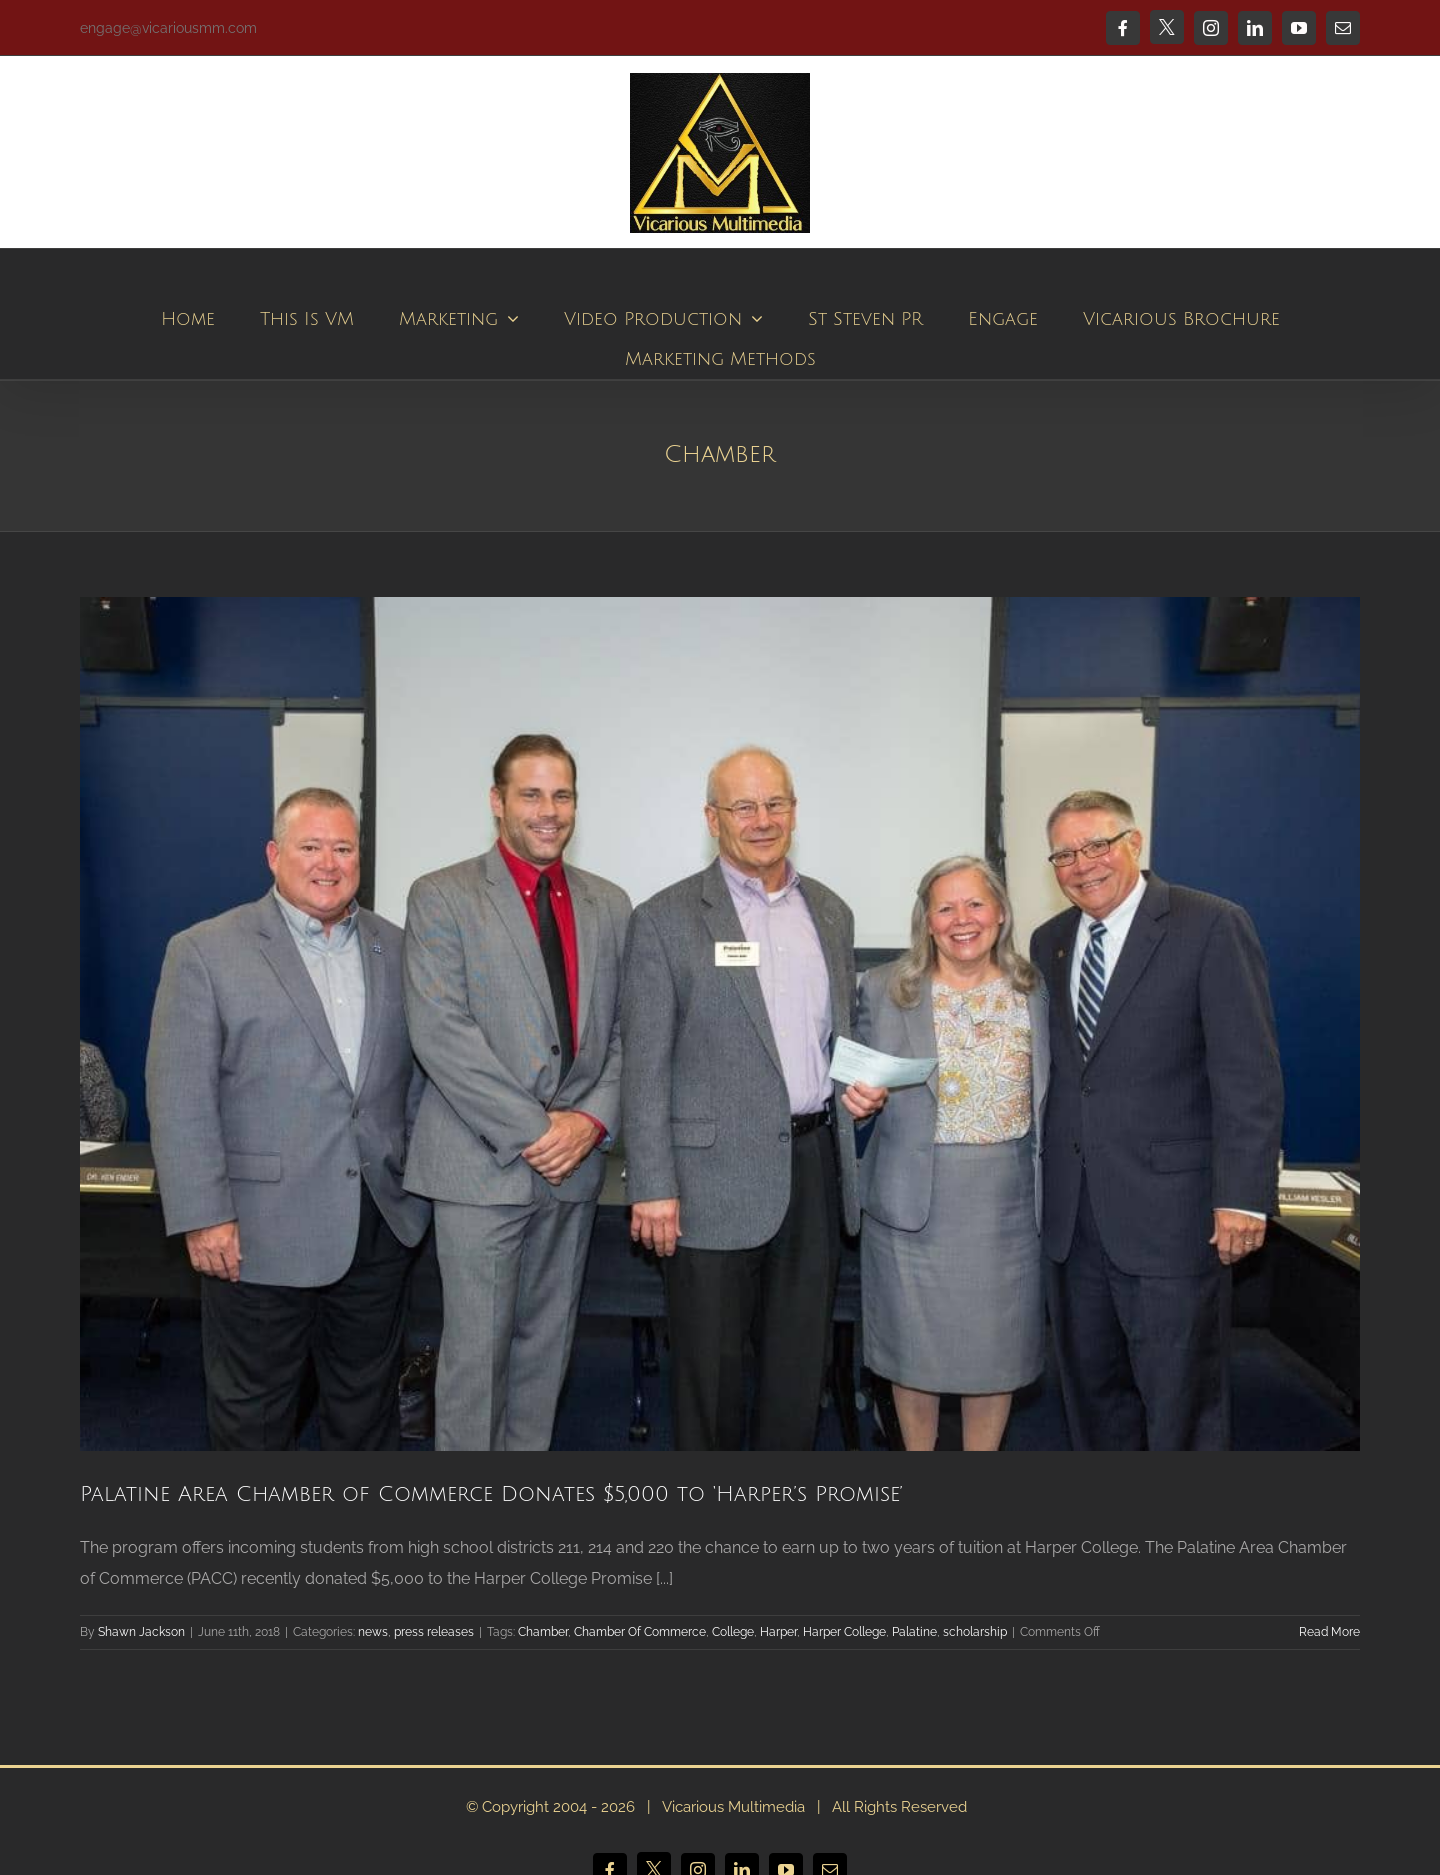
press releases (434, 1632)
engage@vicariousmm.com (168, 28)
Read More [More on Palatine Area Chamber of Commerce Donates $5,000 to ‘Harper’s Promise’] (1329, 1632)
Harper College (844, 1632)
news (373, 1632)
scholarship (975, 1632)
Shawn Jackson (141, 1632)
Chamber (543, 1632)
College (733, 1632)
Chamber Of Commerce (640, 1632)
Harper (778, 1632)
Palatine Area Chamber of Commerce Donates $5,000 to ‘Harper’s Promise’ (491, 1494)
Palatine (914, 1632)
